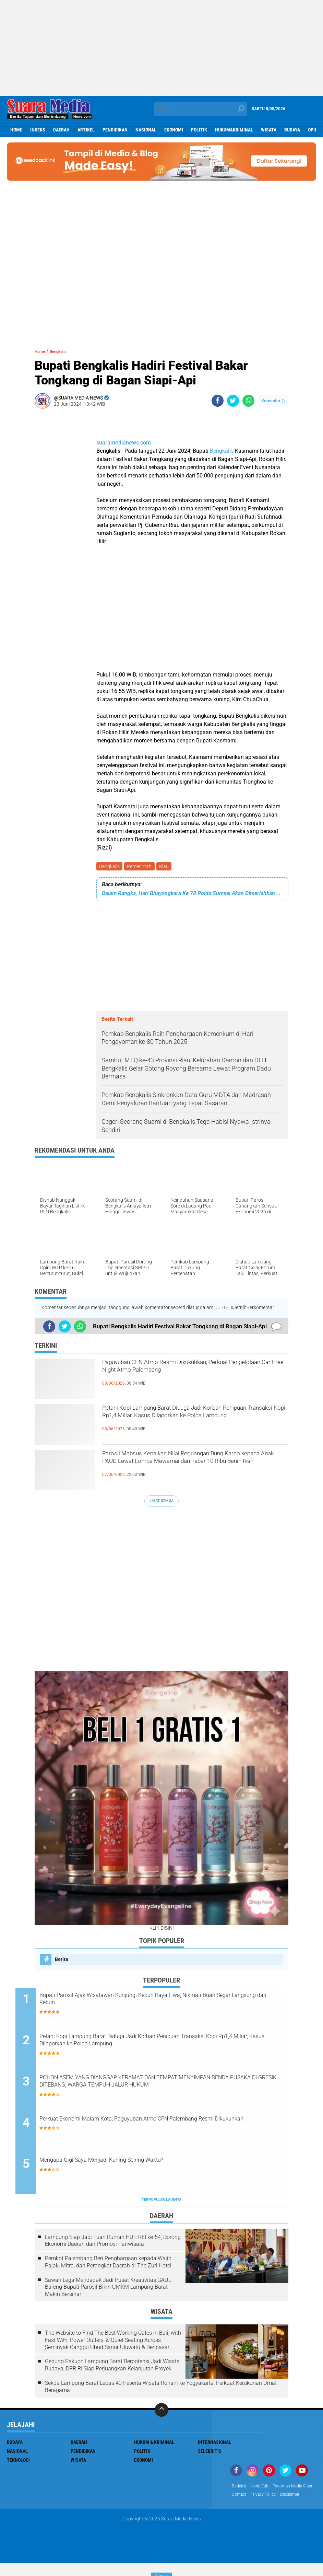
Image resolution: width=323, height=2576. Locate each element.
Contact (291, 2498)
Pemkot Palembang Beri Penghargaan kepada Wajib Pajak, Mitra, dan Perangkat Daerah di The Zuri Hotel (108, 2265)
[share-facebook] (218, 401)
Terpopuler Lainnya (161, 2202)
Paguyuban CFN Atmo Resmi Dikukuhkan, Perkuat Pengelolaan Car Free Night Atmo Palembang (183, 1377)
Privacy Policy (246, 2507)
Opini (313, 129)
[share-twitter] (233, 401)
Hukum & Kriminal (154, 2445)
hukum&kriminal (234, 129)
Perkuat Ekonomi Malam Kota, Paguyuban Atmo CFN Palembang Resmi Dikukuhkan (166, 2127)
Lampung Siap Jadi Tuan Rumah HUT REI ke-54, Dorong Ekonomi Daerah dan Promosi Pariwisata (113, 2243)
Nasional (145, 129)
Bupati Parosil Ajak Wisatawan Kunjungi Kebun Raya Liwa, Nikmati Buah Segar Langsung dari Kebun (168, 2002)
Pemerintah (141, 867)
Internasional (214, 2445)
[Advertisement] (161, 48)
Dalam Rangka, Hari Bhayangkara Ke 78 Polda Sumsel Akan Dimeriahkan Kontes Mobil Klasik (192, 894)
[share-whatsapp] (248, 401)
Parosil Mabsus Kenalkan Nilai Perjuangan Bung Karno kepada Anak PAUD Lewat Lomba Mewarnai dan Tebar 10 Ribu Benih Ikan (194, 1468)
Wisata (268, 129)
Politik (199, 129)
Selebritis (210, 2454)
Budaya (292, 129)
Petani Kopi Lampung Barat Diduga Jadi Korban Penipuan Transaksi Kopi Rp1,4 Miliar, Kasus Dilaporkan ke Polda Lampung (193, 1423)
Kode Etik (263, 2489)
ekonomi (173, 129)
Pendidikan (115, 129)
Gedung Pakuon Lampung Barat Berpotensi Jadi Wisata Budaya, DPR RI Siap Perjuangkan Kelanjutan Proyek (112, 2368)
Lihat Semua (161, 1502)
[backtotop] (161, 2412)
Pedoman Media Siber (255, 2498)
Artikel (86, 129)
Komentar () (273, 400)
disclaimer (277, 2507)
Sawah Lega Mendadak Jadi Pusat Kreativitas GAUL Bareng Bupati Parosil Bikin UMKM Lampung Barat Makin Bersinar (108, 2289)
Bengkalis (222, 451)
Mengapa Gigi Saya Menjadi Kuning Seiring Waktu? (142, 2163)
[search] (200, 109)
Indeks (37, 129)
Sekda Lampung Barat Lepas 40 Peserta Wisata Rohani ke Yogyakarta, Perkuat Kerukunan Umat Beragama (161, 2389)
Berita (61, 1960)
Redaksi (240, 2489)
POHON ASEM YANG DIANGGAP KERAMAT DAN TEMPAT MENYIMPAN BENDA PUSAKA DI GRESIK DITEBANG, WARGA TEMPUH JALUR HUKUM (160, 2090)
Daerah (61, 129)
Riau (167, 867)
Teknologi (18, 2462)
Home (16, 129)
